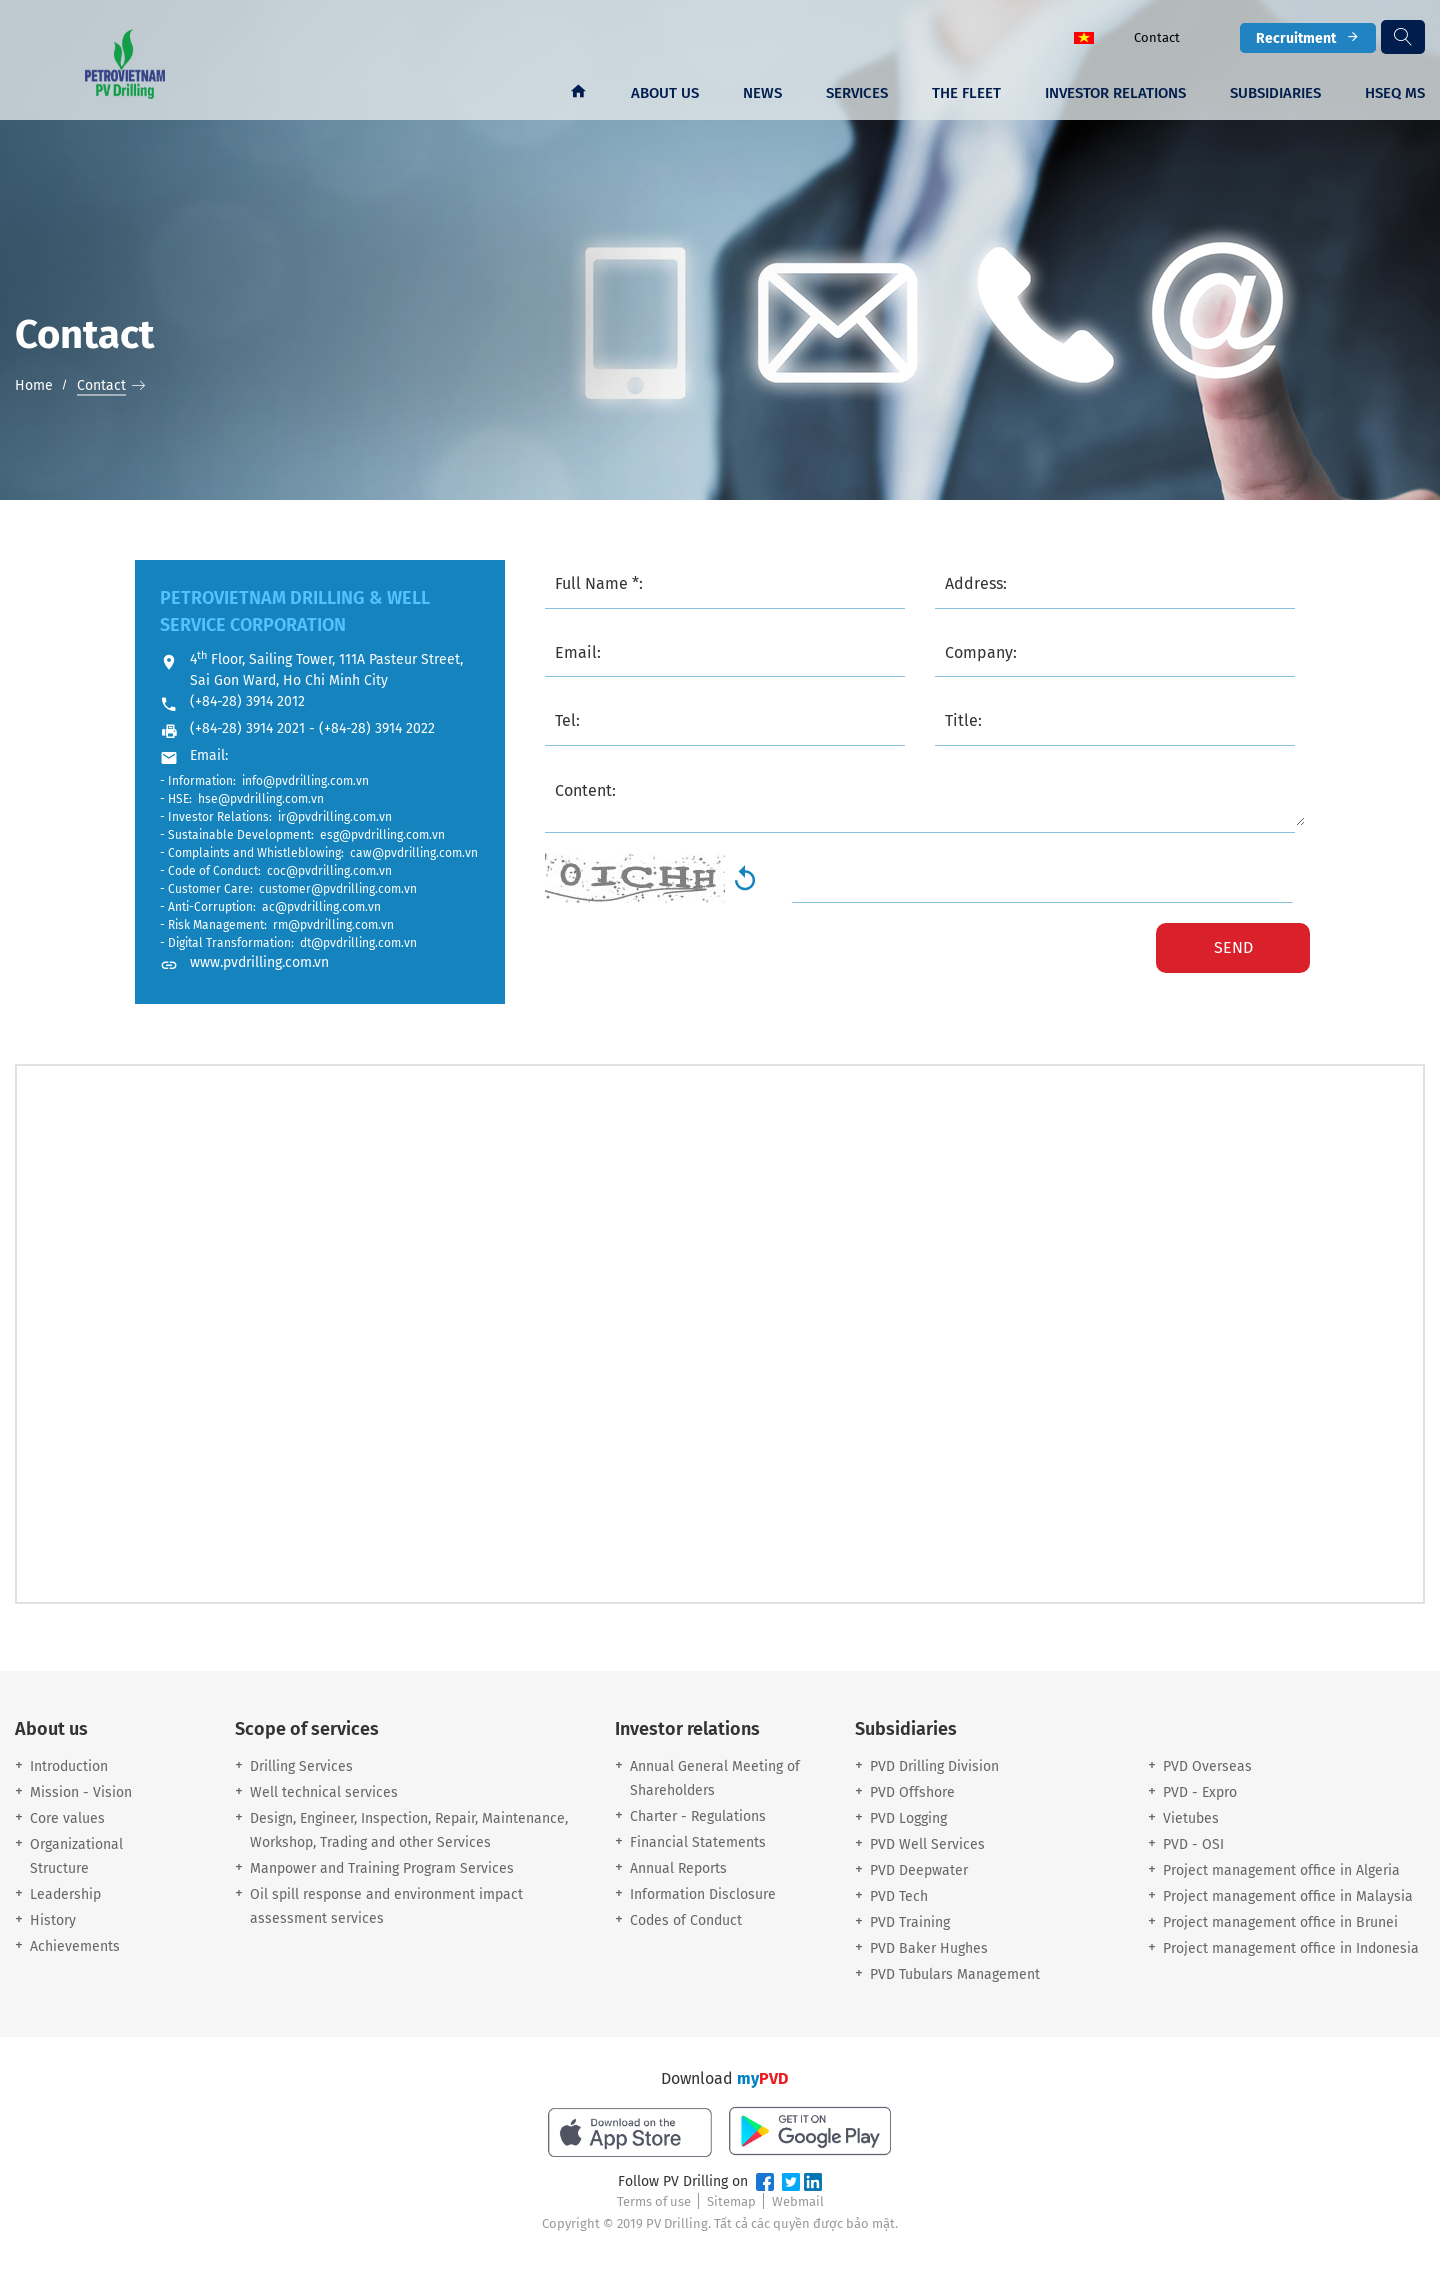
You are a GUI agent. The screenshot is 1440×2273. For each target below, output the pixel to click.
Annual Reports (678, 1868)
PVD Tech (899, 1896)
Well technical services (324, 1792)
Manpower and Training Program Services (382, 1868)
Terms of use (654, 2201)
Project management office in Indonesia (1291, 1948)
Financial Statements (698, 1842)
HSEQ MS (1395, 93)
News (762, 93)
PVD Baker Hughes (929, 1948)
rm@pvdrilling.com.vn (333, 925)
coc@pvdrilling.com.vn (329, 871)
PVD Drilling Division (934, 1766)
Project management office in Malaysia (1288, 1896)
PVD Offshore (912, 1792)
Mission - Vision (81, 1792)
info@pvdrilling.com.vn (305, 781)
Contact (1157, 37)
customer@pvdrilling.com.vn (338, 889)
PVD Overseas (1207, 1766)
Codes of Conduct (686, 1920)
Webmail (798, 2201)
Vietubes (1191, 1818)
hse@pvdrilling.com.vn (261, 799)
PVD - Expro (1200, 1792)
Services (857, 93)
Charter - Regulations (698, 1816)
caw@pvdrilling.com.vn (414, 853)
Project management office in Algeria (1281, 1870)
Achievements (75, 1946)
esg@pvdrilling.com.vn (382, 835)
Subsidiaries (1275, 93)
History (53, 1920)
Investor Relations (1115, 93)
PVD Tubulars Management (955, 1974)
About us (665, 93)
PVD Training (910, 1922)
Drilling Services (301, 1766)
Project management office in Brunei (1280, 1922)
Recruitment (1308, 37)
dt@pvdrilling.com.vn (358, 943)
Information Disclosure (703, 1894)
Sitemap (731, 2201)
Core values (67, 1818)
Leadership (65, 1894)
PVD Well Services (927, 1844)
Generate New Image (745, 878)
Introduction (69, 1766)
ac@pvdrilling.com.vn (321, 907)
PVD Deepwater (919, 1870)
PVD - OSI (1193, 1844)
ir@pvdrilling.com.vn (335, 817)
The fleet (966, 93)
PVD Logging (908, 1818)
